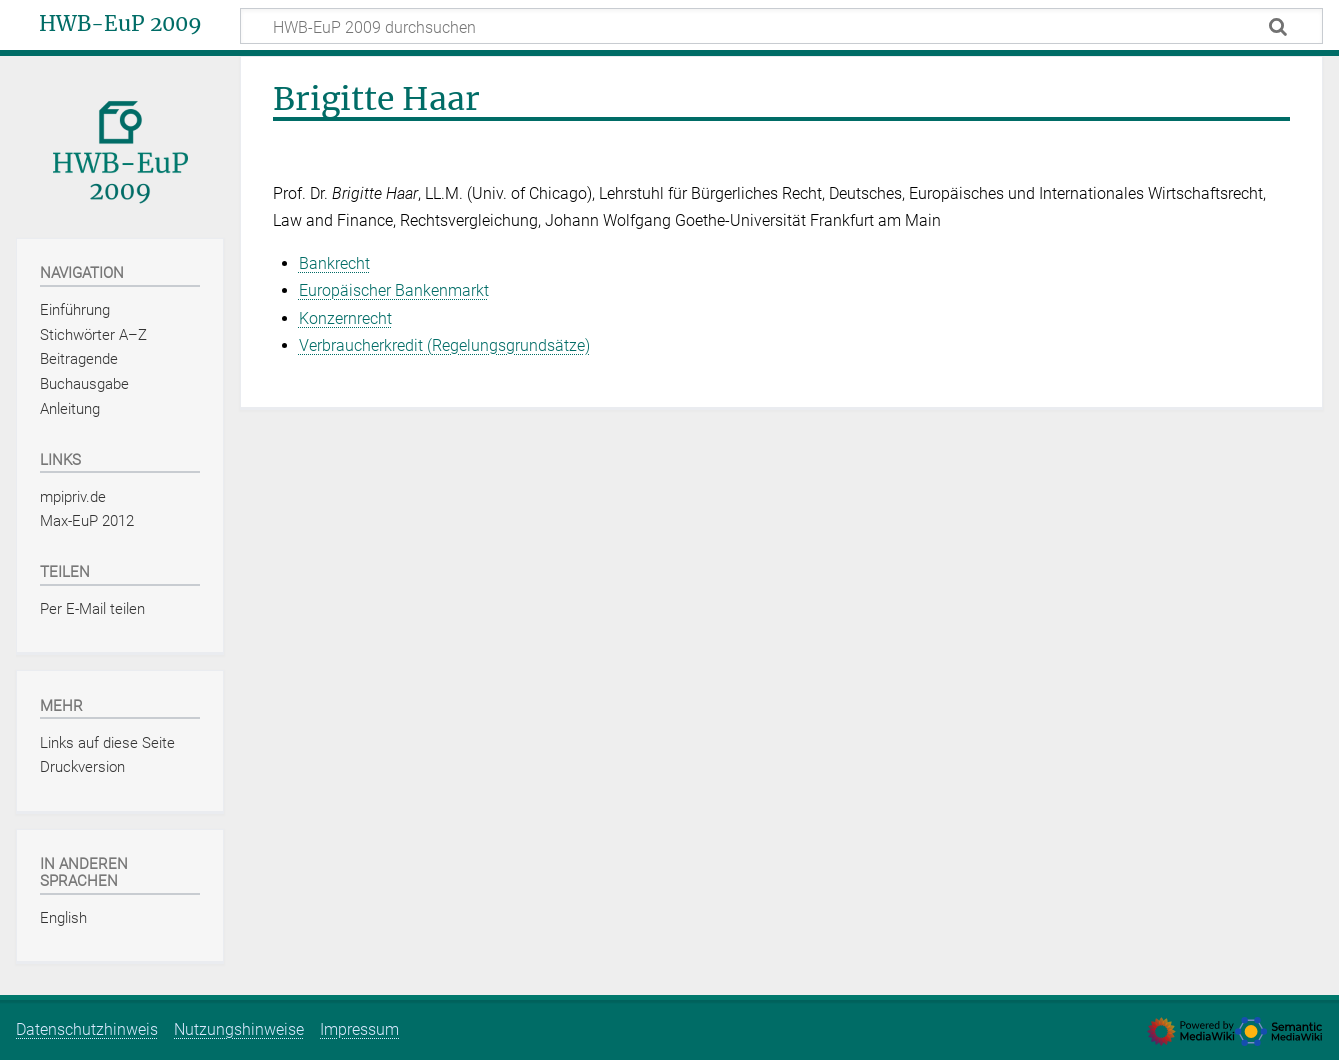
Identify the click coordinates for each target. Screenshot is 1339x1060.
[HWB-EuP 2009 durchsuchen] (781, 26)
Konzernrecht (345, 318)
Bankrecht (334, 263)
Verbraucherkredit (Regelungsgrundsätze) (444, 345)
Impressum (359, 1029)
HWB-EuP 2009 (120, 24)
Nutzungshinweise (239, 1029)
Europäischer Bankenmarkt (394, 290)
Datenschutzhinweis (87, 1029)
